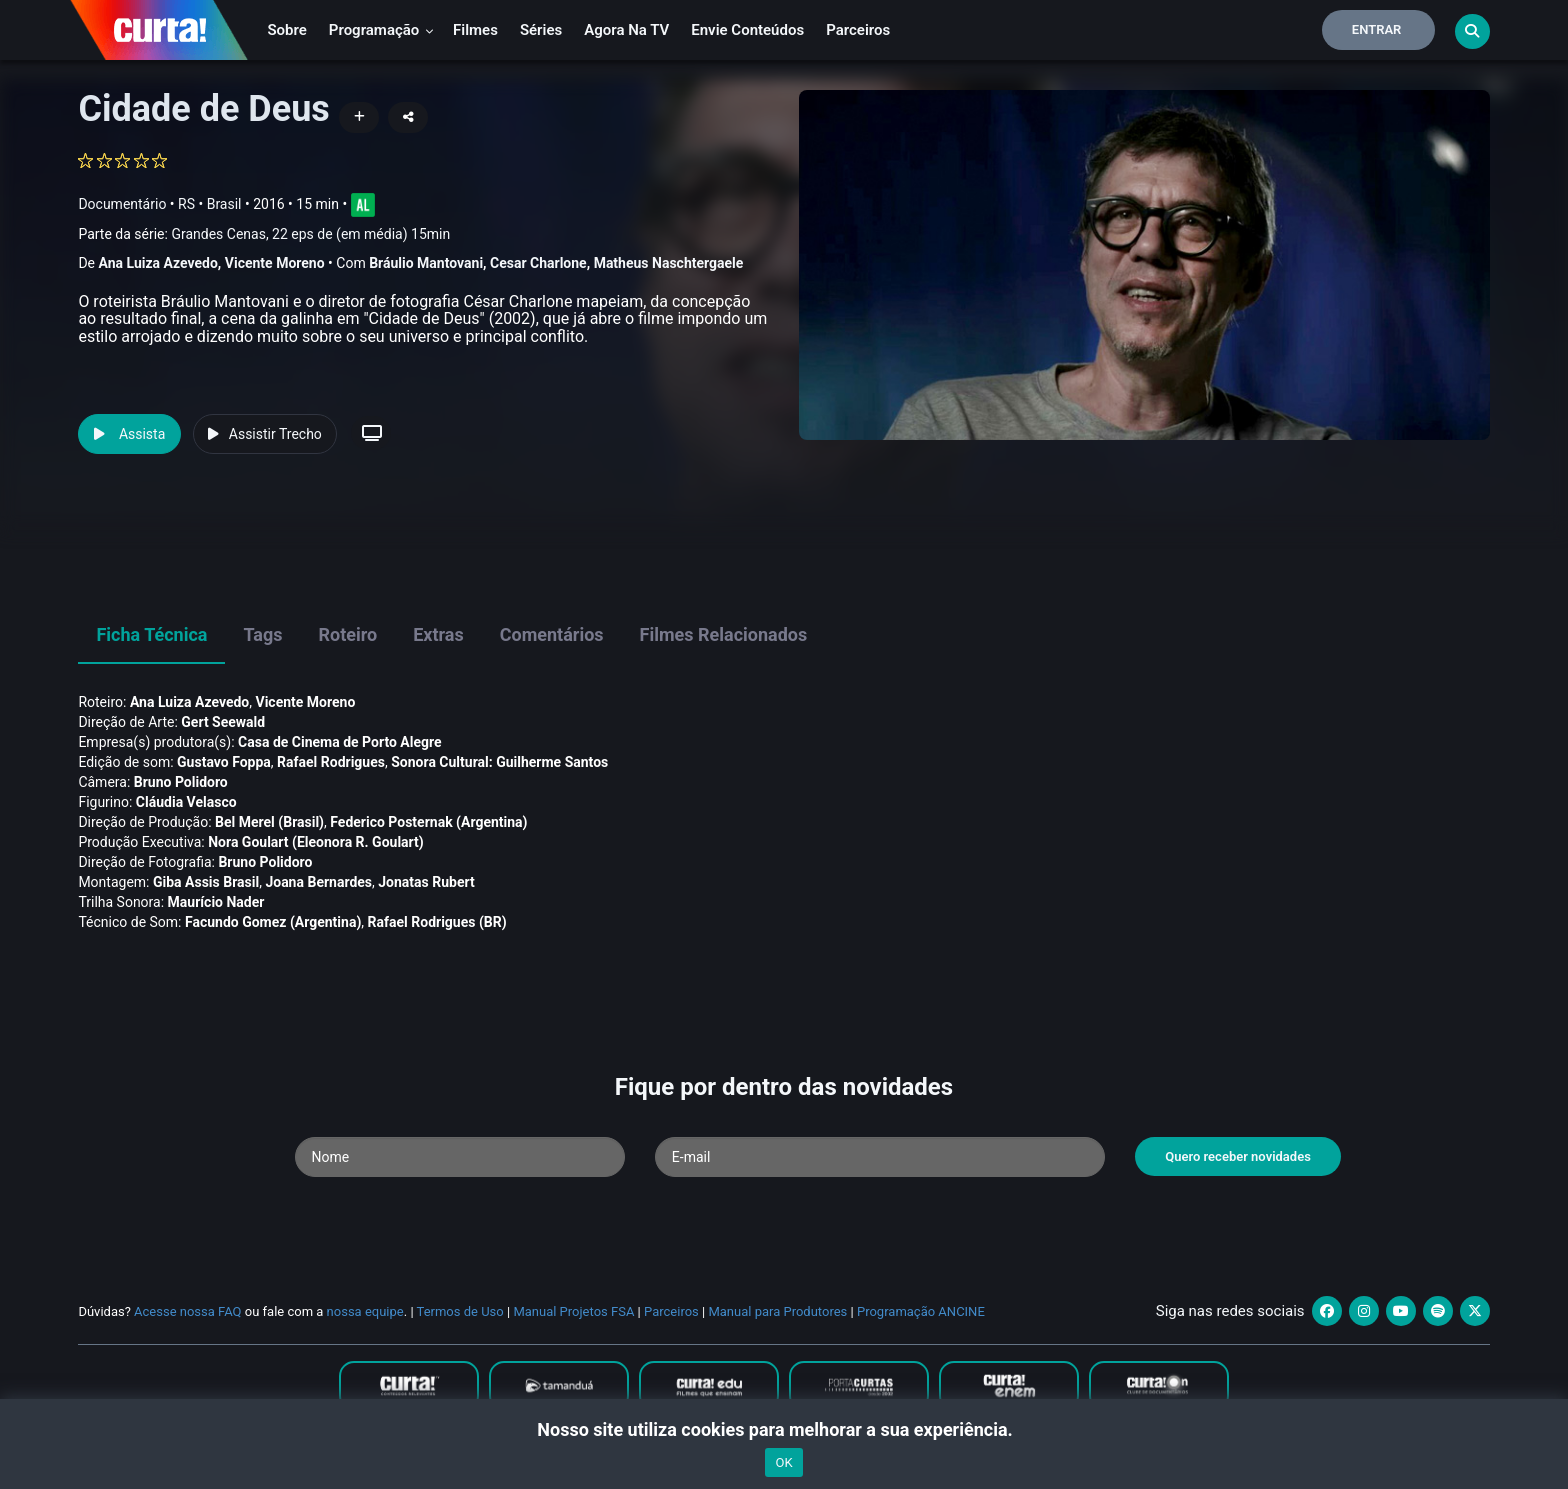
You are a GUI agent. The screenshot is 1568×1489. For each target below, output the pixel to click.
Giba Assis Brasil (206, 882)
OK (783, 1462)
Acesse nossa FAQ (188, 1311)
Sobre (286, 30)
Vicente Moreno (275, 263)
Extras (438, 634)
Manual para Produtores (777, 1311)
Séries (541, 30)
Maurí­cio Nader (216, 902)
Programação (381, 30)
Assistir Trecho (265, 434)
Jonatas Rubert (426, 882)
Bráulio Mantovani (426, 263)
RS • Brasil (209, 204)
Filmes (475, 30)
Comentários (552, 634)
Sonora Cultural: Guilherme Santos (499, 762)
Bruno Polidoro (181, 782)
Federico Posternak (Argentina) (428, 822)
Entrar (1377, 29)
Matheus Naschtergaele (669, 263)
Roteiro (347, 634)
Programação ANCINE (921, 1311)
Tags (262, 634)
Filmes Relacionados (724, 634)
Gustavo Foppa (224, 762)
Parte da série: (264, 234)
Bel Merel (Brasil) (269, 822)
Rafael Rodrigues (331, 762)
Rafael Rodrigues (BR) (437, 922)
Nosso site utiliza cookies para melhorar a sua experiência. (783, 1429)
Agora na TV (626, 30)
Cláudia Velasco (186, 802)
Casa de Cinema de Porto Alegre (340, 742)
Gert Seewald (223, 722)
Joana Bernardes (318, 882)
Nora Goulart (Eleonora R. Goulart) (316, 842)
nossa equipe (365, 1311)
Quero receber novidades (1238, 1156)
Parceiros (858, 30)
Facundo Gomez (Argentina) (273, 922)
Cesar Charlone (538, 263)
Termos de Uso (460, 1311)
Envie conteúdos (747, 30)
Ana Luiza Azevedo (157, 263)
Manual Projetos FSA (573, 1311)
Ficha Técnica (151, 634)
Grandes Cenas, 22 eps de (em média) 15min (310, 234)
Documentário (122, 204)
